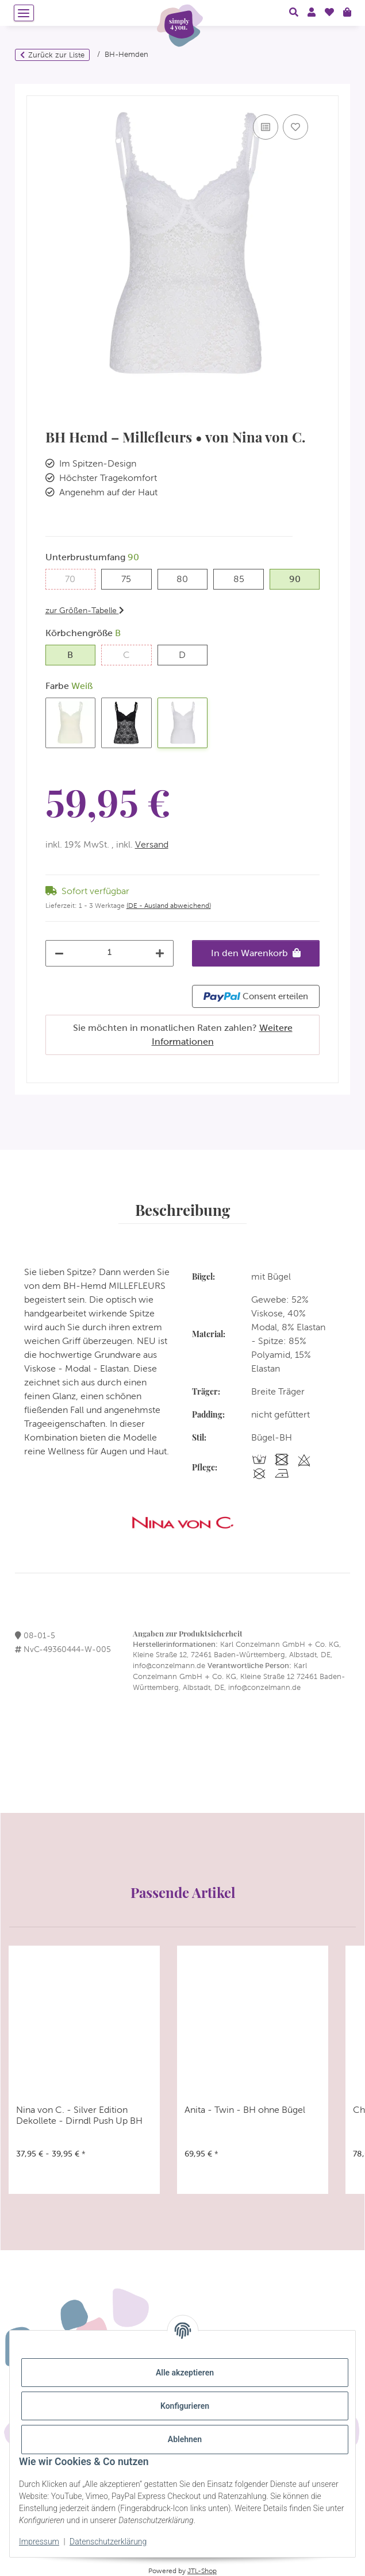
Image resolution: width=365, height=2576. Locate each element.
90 (300, 578)
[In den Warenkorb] (35, 90)
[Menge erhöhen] (160, 953)
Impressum (39, 2541)
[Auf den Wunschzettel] (295, 127)
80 (187, 578)
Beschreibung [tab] (182, 1209)
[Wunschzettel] (329, 12)
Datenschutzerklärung (108, 2541)
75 (130, 578)
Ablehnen (185, 2439)
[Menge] (110, 952)
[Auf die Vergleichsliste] (265, 127)
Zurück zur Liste (56, 55)
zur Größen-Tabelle (84, 610)
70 (75, 578)
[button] (294, 12)
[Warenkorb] (347, 12)
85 (244, 578)
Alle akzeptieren (185, 2372)
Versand (151, 844)
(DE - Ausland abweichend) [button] (168, 906)
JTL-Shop (202, 2571)
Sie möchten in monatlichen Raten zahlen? (183, 1034)
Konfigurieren (184, 2406)
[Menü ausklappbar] (24, 13)
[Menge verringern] (59, 953)
